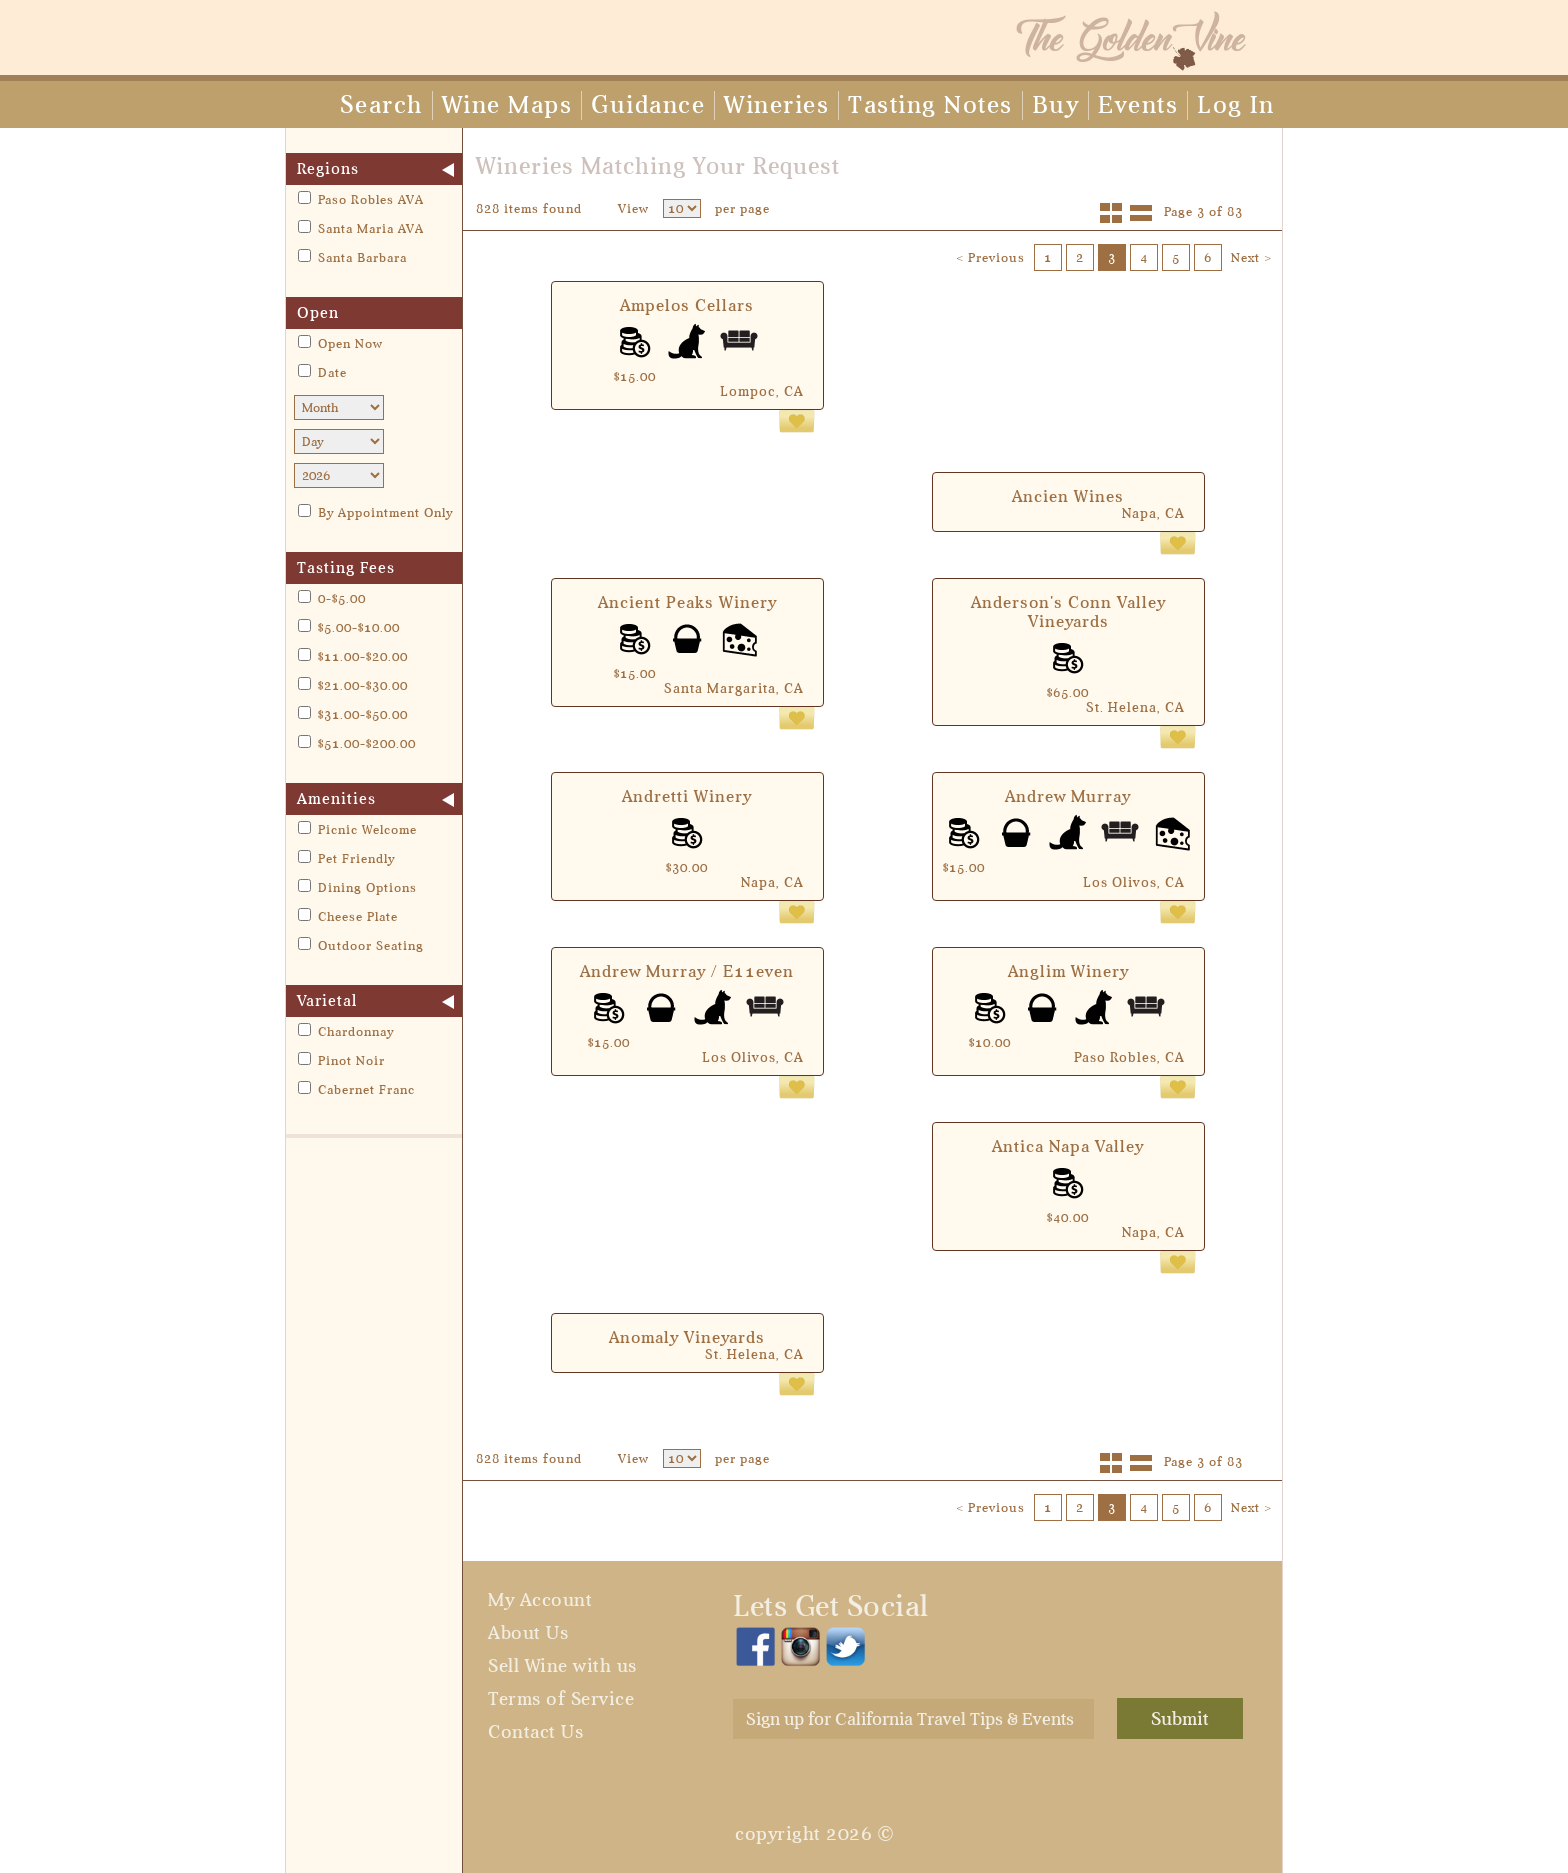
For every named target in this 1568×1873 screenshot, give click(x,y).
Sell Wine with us (562, 1666)
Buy (1056, 105)
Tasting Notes (930, 105)
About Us (528, 1633)
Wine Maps (507, 105)
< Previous (990, 257)
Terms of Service (561, 1699)
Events (1138, 105)
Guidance (648, 105)
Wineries (776, 105)
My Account (540, 1600)
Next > (1251, 257)
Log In (1235, 105)
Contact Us (535, 1732)
